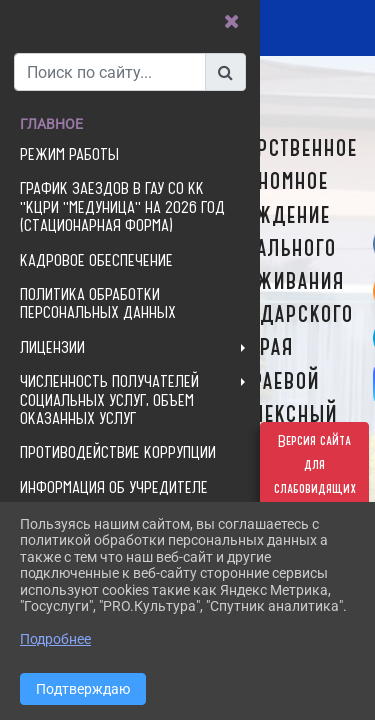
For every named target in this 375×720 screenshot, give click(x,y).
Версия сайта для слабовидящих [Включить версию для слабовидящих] (315, 465)
